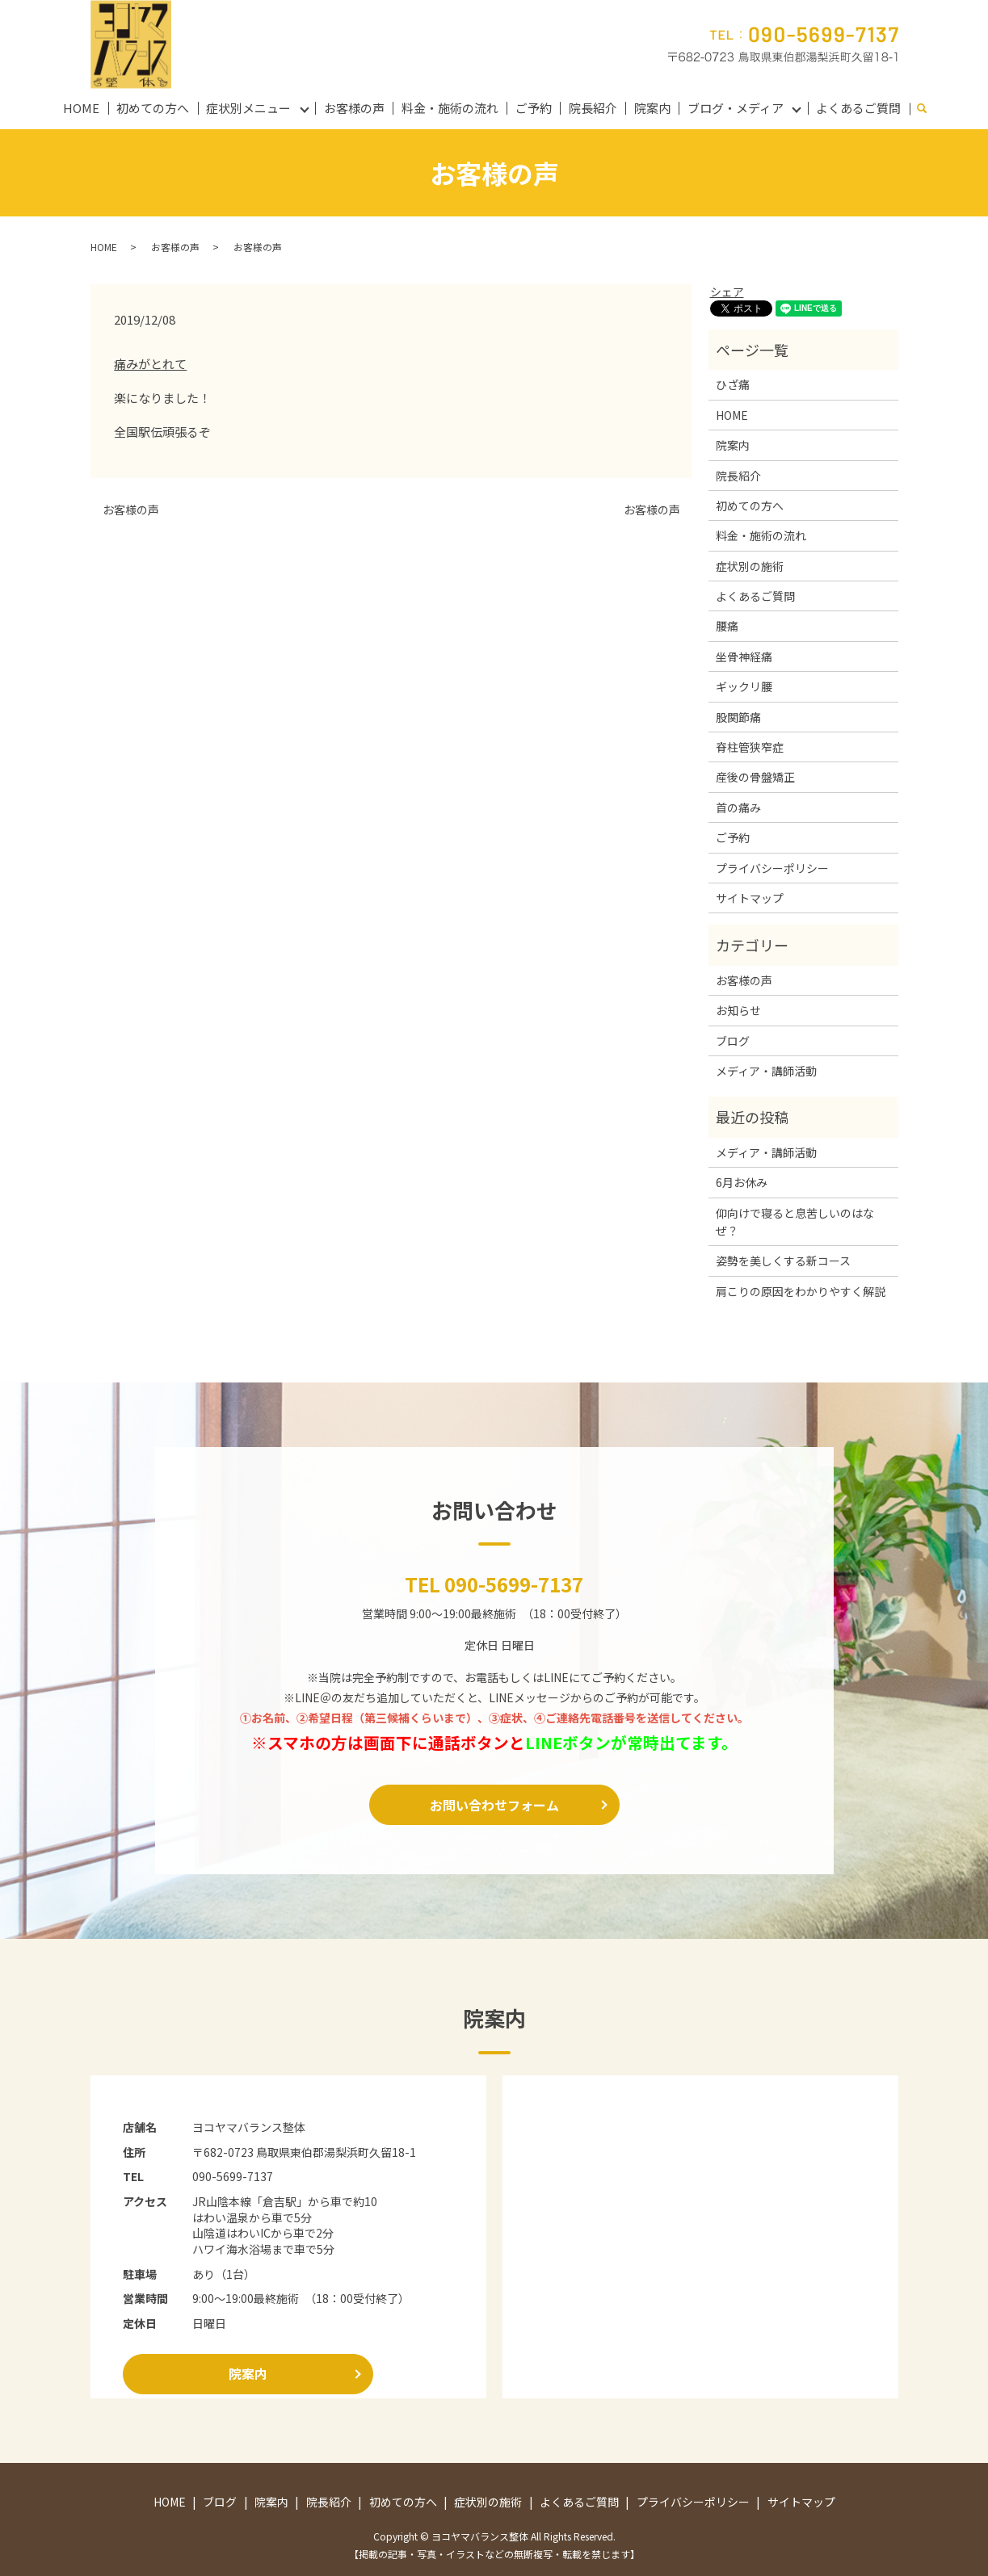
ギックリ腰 (744, 686)
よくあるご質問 (858, 107)
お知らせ (738, 1010)
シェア (727, 291)
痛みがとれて (150, 363)
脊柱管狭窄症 (750, 747)
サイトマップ (750, 898)
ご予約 (533, 107)
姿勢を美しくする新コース (783, 1260)
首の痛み (738, 807)
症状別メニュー (248, 107)
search (929, 108)
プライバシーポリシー (772, 868)
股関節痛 (738, 717)
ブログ (733, 1041)
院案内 (652, 107)
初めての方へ (152, 107)
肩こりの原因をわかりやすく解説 (800, 1291)
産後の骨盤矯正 (755, 777)
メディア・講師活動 (766, 1071)
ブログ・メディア (735, 107)
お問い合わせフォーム (494, 1805)
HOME (81, 107)
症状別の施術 (750, 566)
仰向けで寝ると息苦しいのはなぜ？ (795, 1222)
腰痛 (727, 626)
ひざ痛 (733, 384)
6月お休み (741, 1182)
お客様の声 (354, 107)
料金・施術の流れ (450, 107)
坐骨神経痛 (744, 656)
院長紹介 (593, 107)
